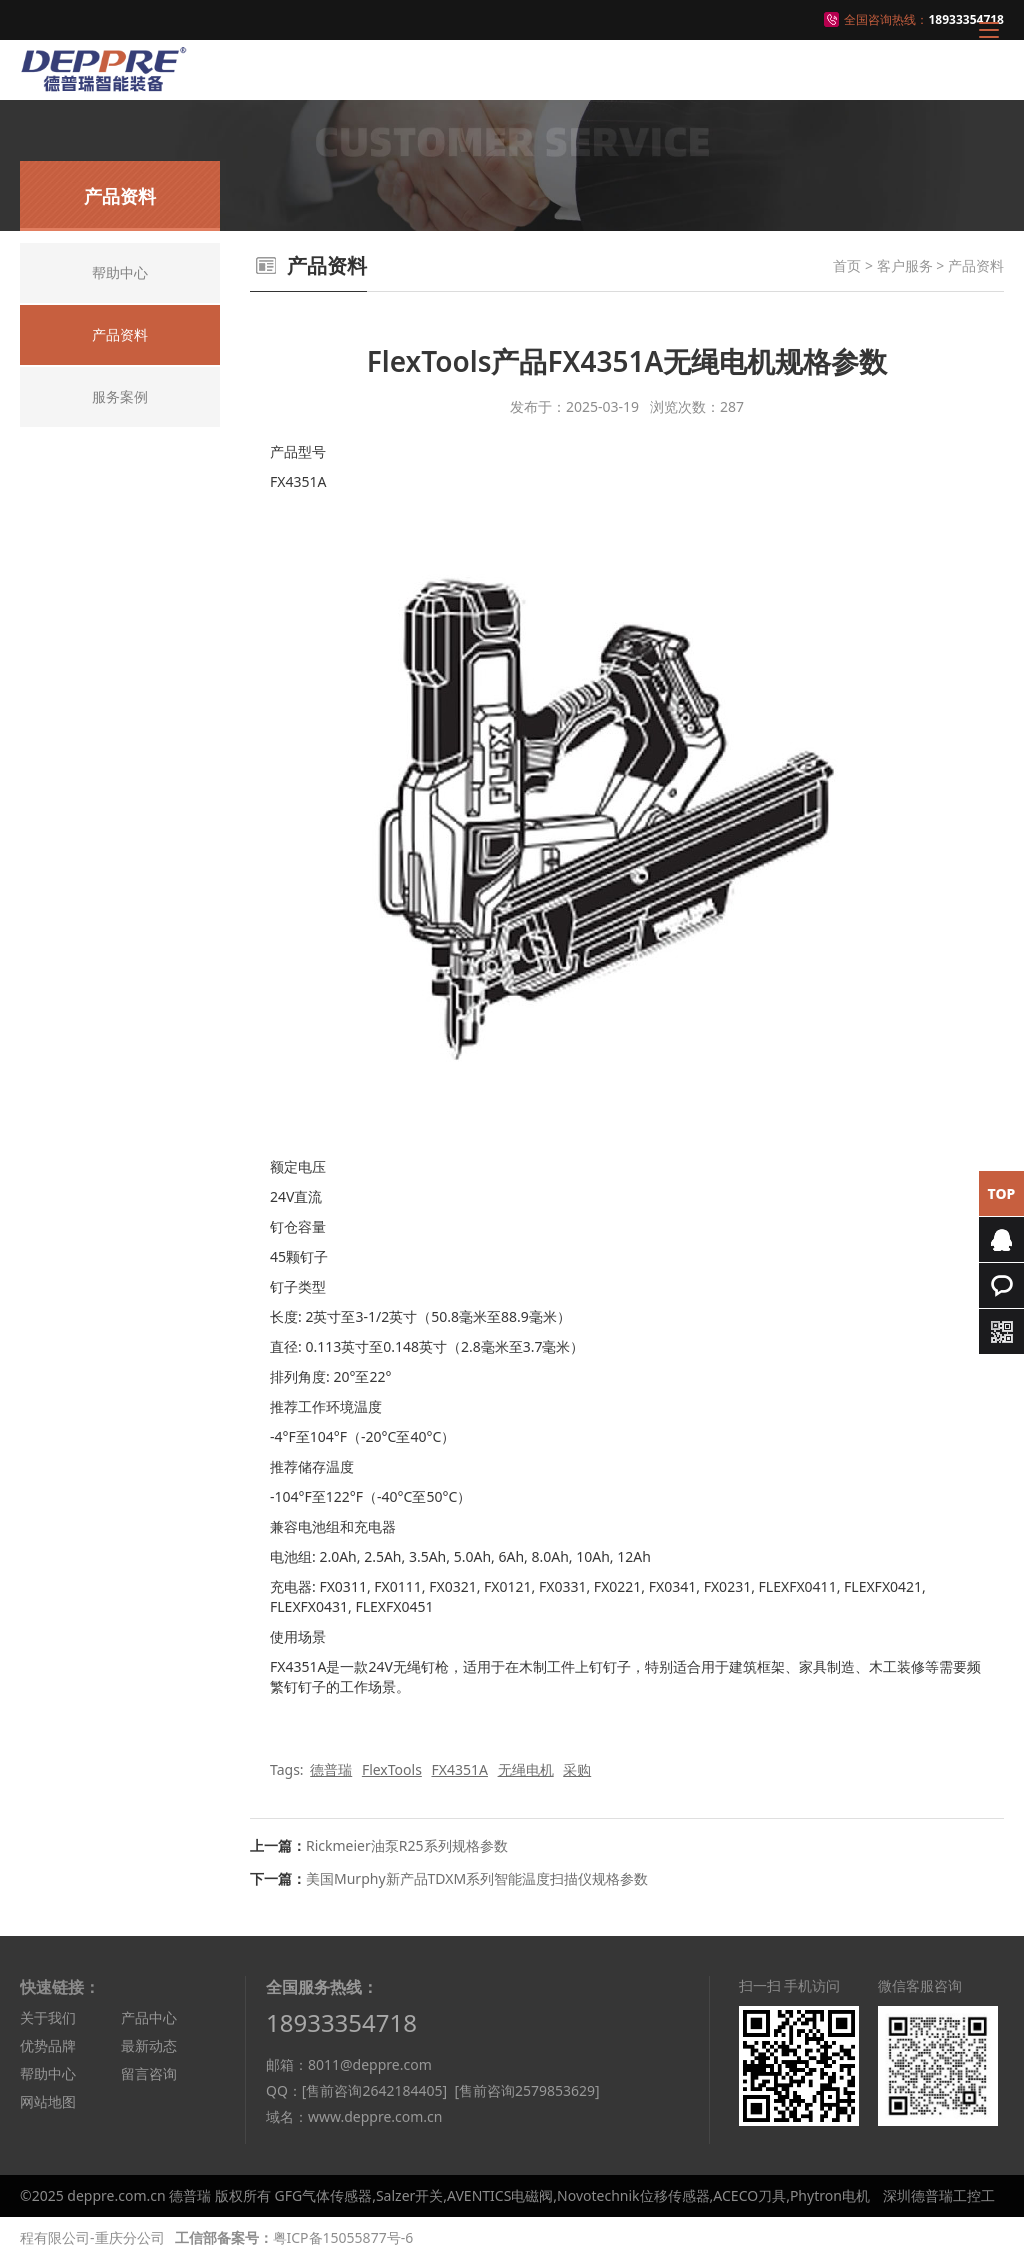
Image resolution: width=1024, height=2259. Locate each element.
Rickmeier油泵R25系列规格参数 (407, 1845)
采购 (577, 1769)
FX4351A (459, 1769)
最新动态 (149, 2045)
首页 (847, 265)
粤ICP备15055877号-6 (343, 2237)
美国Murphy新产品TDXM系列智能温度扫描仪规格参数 (477, 1878)
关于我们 (48, 2017)
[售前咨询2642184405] (374, 2090)
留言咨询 (149, 2073)
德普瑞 (331, 1769)
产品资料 (976, 265)
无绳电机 (526, 1769)
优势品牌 (48, 2045)
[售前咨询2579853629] (526, 2090)
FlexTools (392, 1769)
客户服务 (905, 265)
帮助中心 (48, 2073)
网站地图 (48, 2101)
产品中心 (149, 2017)
